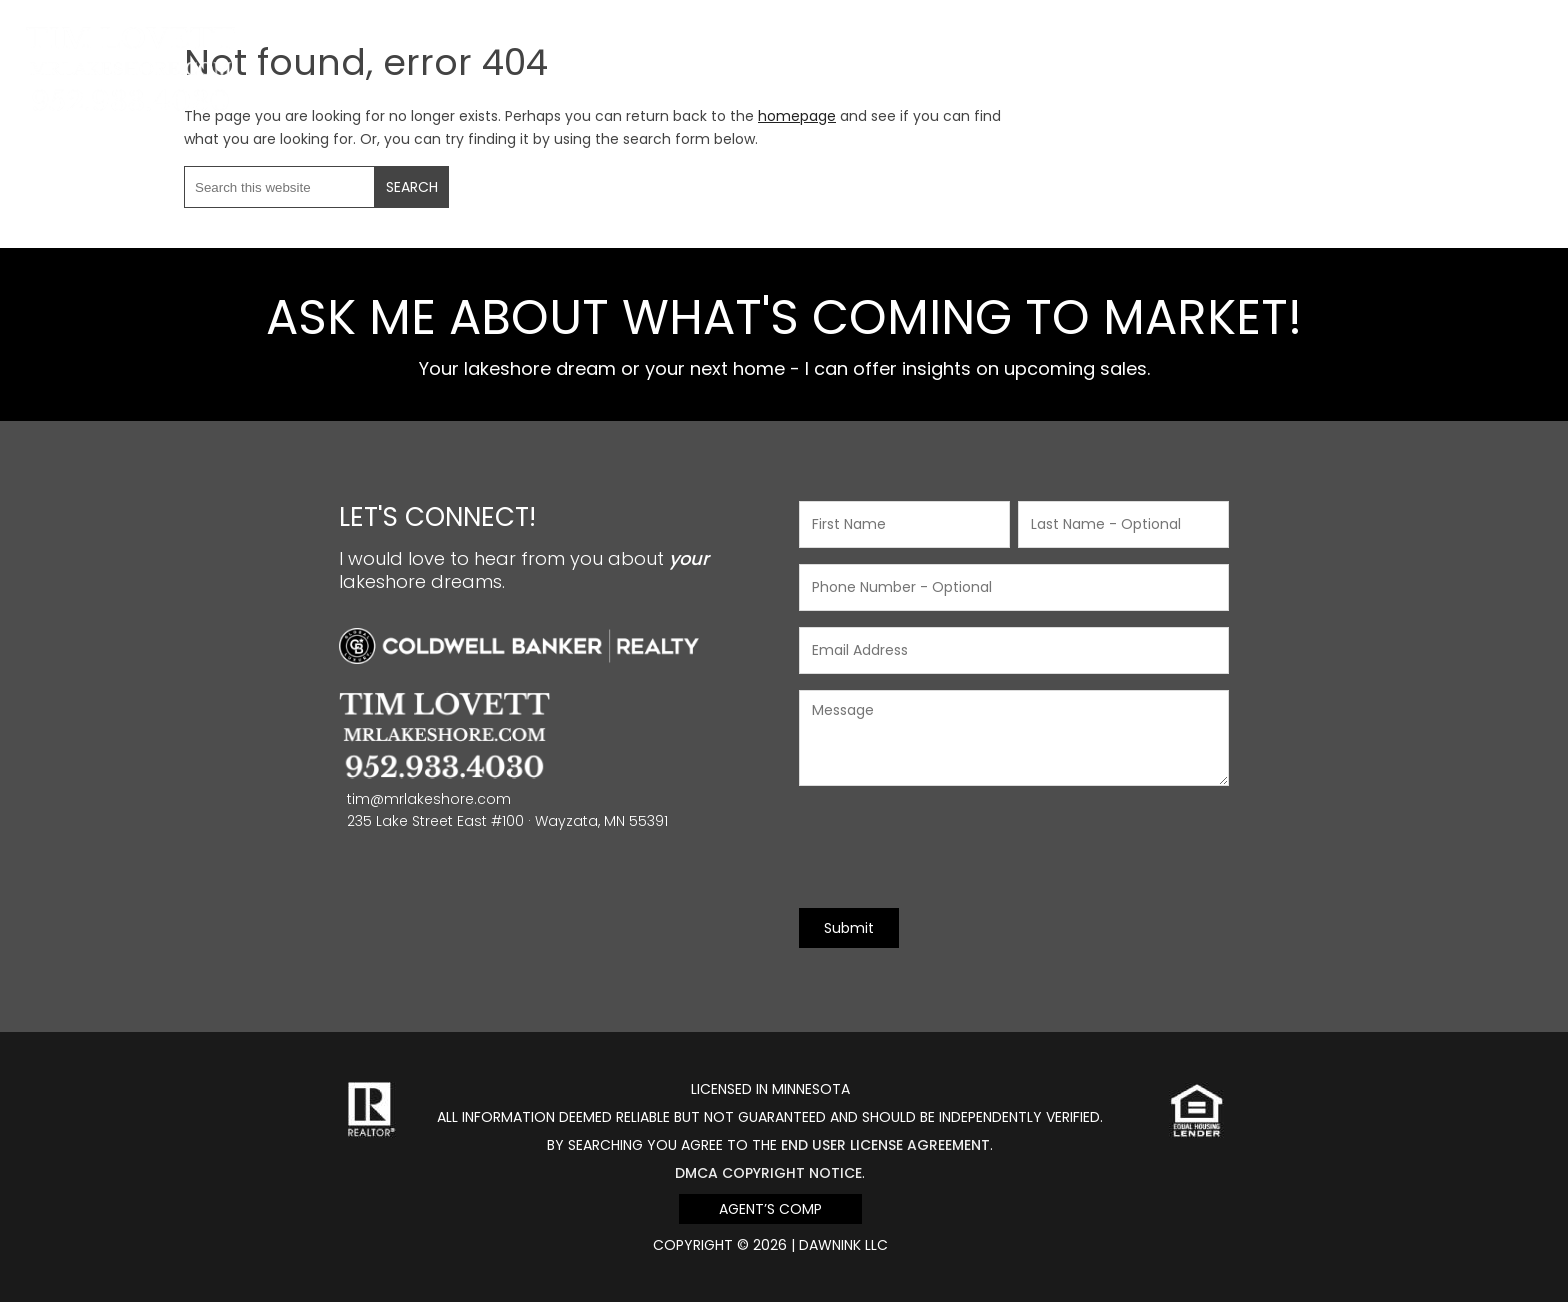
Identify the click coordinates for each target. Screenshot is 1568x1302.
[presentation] (951, 847)
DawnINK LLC (843, 1245)
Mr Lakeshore (130, 37)
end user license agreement (885, 1145)
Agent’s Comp (770, 1209)
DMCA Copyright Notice (768, 1173)
